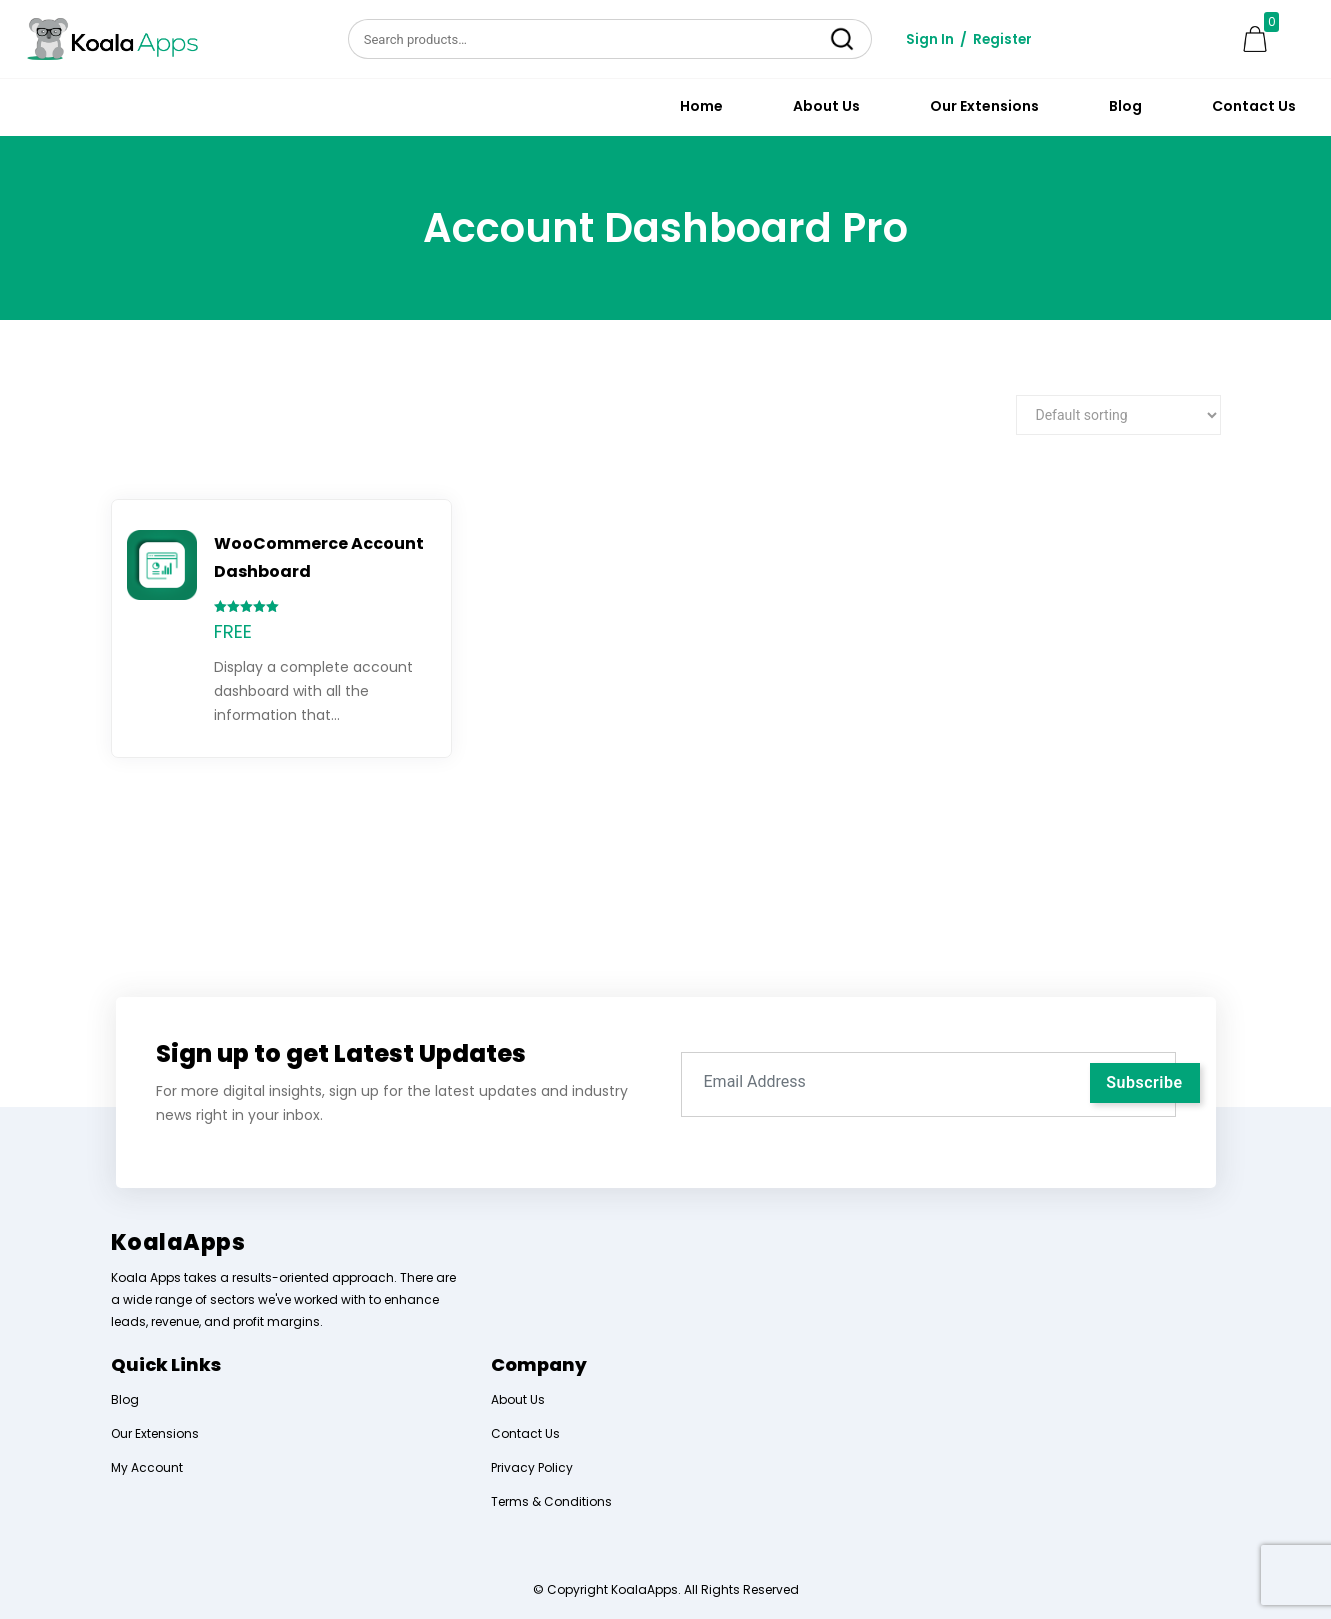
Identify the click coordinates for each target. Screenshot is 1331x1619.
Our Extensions (984, 106)
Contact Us (1254, 106)
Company (539, 1364)
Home (701, 106)
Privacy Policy (532, 1467)
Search (843, 39)
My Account (147, 1467)
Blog (1125, 106)
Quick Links (166, 1364)
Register (1004, 39)
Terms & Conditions (551, 1501)
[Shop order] (1118, 415)
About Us (826, 106)
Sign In (930, 39)
